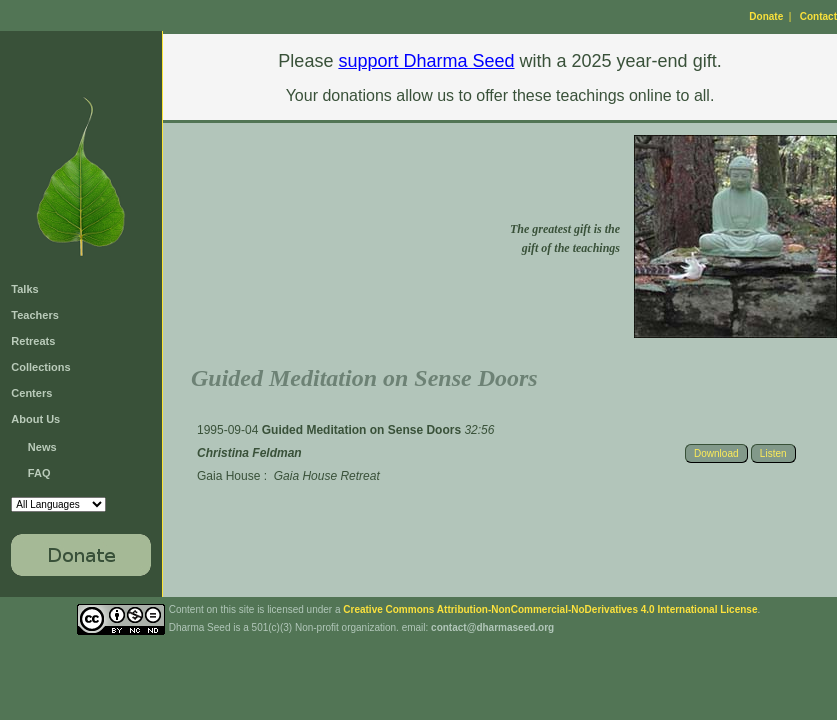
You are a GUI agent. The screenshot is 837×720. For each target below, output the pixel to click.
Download (716, 453)
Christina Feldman (249, 453)
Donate (766, 16)
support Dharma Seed (426, 61)
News (42, 447)
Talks (24, 289)
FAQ (39, 473)
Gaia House (228, 476)
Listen (773, 453)
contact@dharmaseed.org (492, 627)
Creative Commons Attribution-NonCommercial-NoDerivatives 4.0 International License (550, 609)
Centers (31, 393)
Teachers (35, 315)
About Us (35, 419)
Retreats (33, 341)
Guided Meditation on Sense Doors (363, 430)
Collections (40, 367)
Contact (818, 16)
